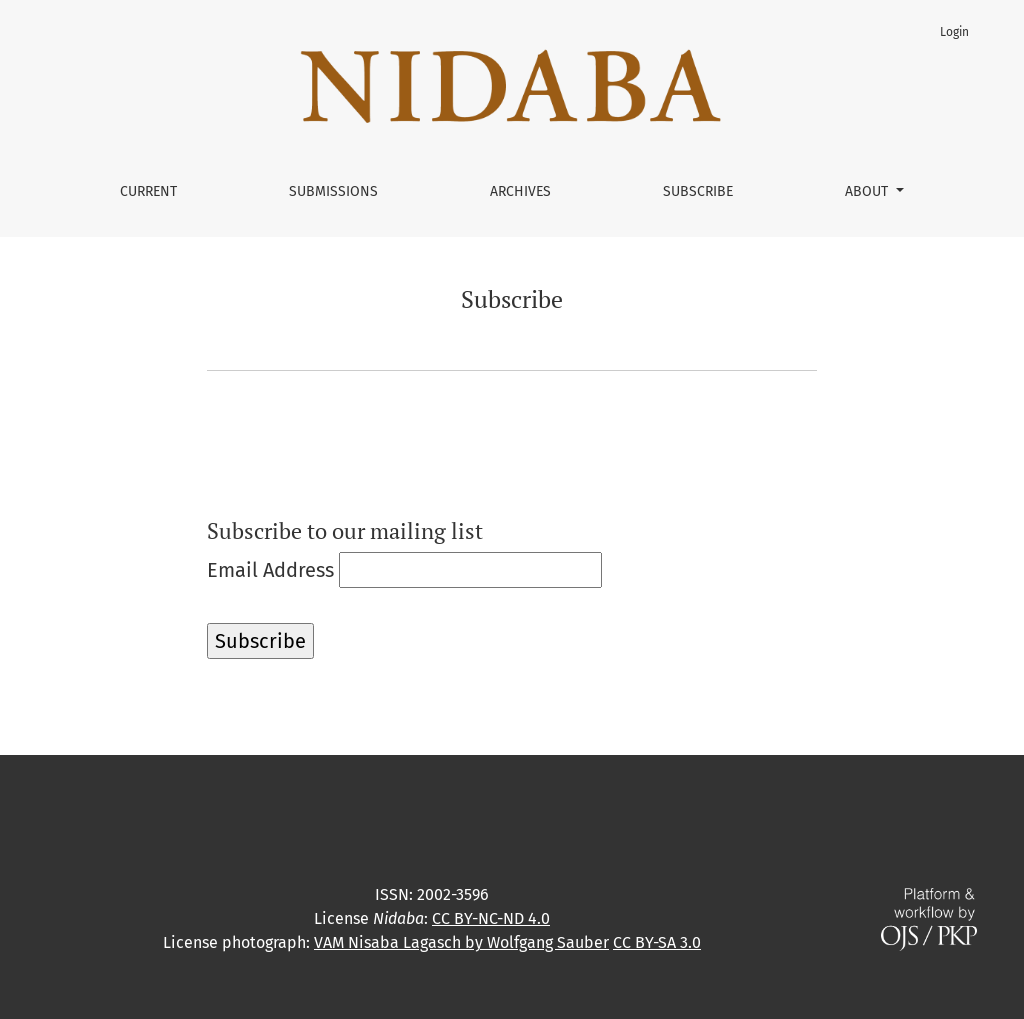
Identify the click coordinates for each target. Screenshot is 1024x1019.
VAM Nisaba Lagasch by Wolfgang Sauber (461, 942)
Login (954, 32)
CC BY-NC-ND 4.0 (491, 918)
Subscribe (698, 191)
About (868, 191)
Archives (520, 191)
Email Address (270, 570)
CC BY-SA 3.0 (657, 942)
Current (148, 191)
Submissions (333, 191)
